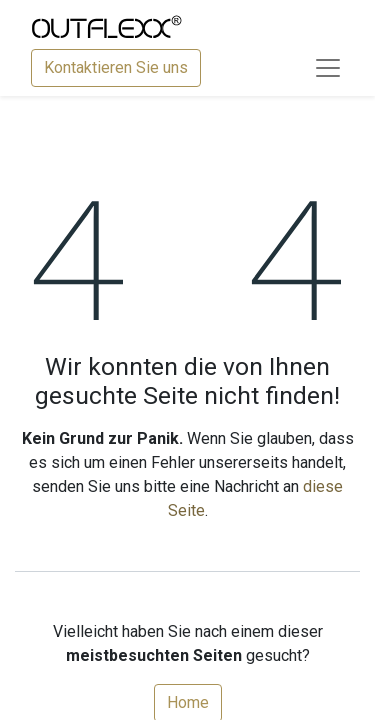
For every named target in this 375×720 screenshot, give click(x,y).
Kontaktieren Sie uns (116, 67)
